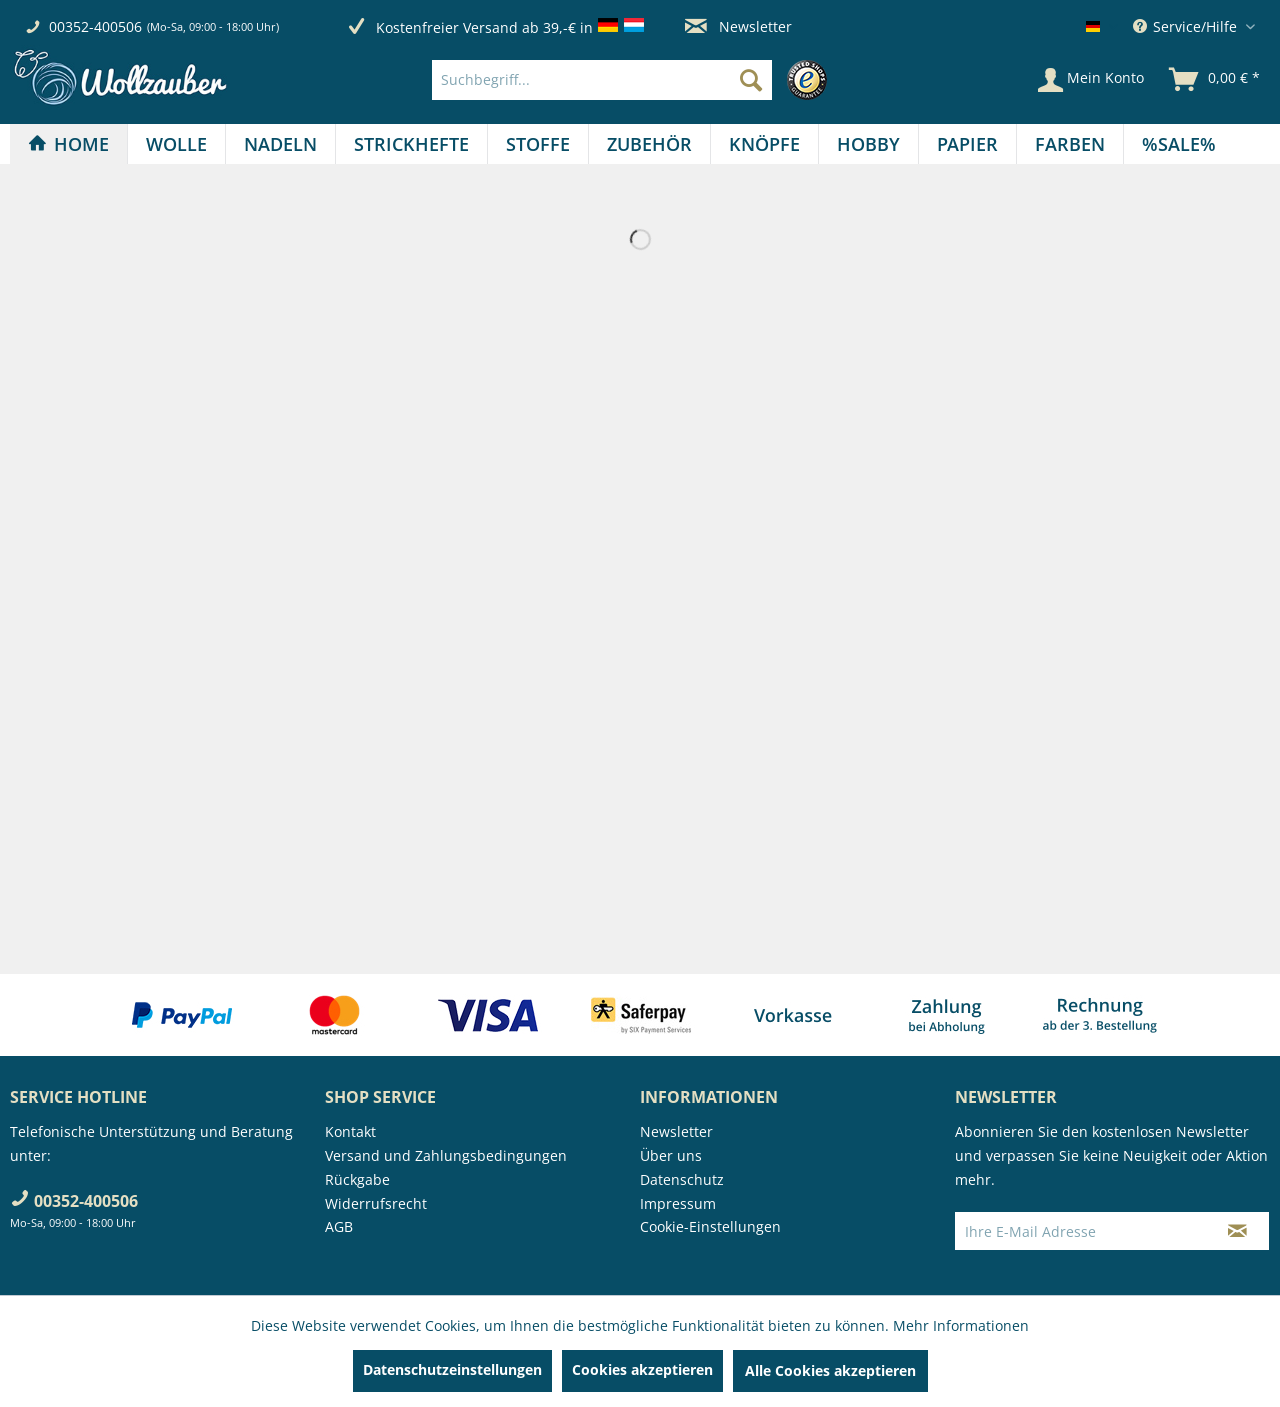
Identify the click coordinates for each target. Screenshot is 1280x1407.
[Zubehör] (649, 144)
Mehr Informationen (961, 1325)
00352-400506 (95, 26)
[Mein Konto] (1091, 80)
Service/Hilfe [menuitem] (1187, 26)
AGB (339, 1226)
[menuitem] (634, 80)
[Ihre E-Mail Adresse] (1081, 1231)
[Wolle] (176, 144)
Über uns (671, 1155)
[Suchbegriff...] (602, 80)
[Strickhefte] (411, 144)
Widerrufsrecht (376, 1203)
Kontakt (350, 1131)
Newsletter (738, 26)
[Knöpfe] (764, 144)
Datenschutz (682, 1179)
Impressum (678, 1203)
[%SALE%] (1179, 144)
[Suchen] (751, 80)
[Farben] (1070, 144)
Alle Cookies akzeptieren (830, 1370)
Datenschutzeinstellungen (452, 1369)
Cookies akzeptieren (642, 1369)
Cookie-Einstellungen (710, 1226)
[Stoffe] (538, 144)
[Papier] (967, 144)
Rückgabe (357, 1179)
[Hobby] (868, 144)
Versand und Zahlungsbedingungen (446, 1155)
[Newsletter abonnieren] (1237, 1231)
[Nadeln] (280, 144)
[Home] (68, 144)
